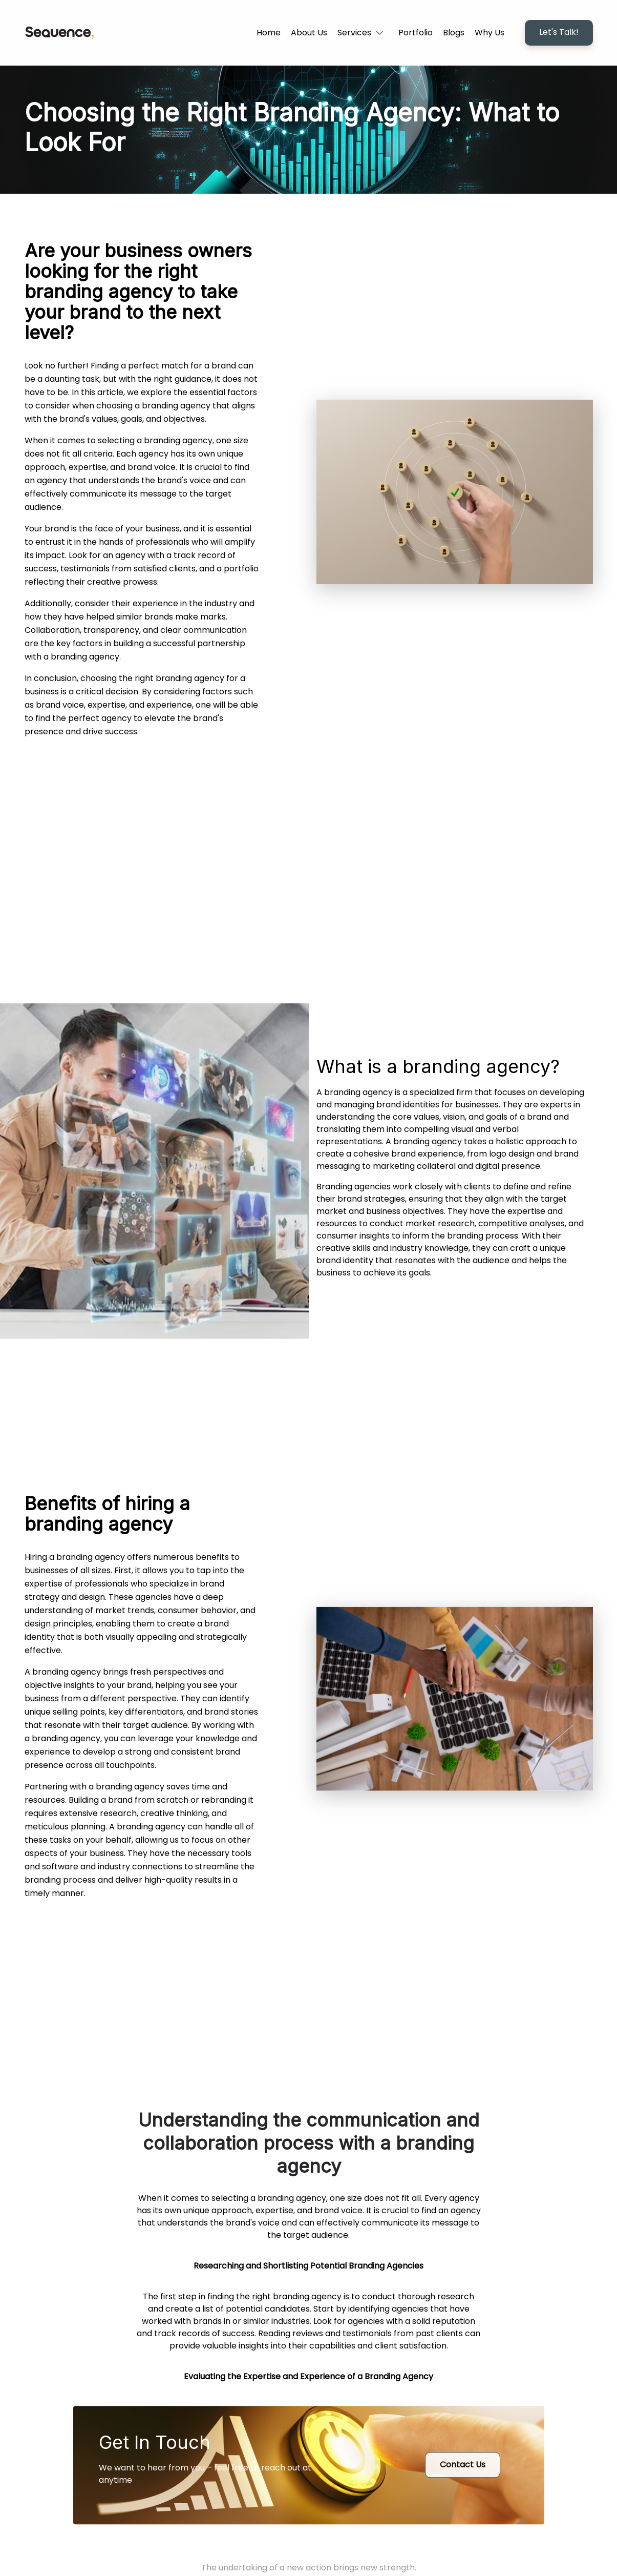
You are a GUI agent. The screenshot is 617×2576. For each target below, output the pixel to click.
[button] (362, 33)
